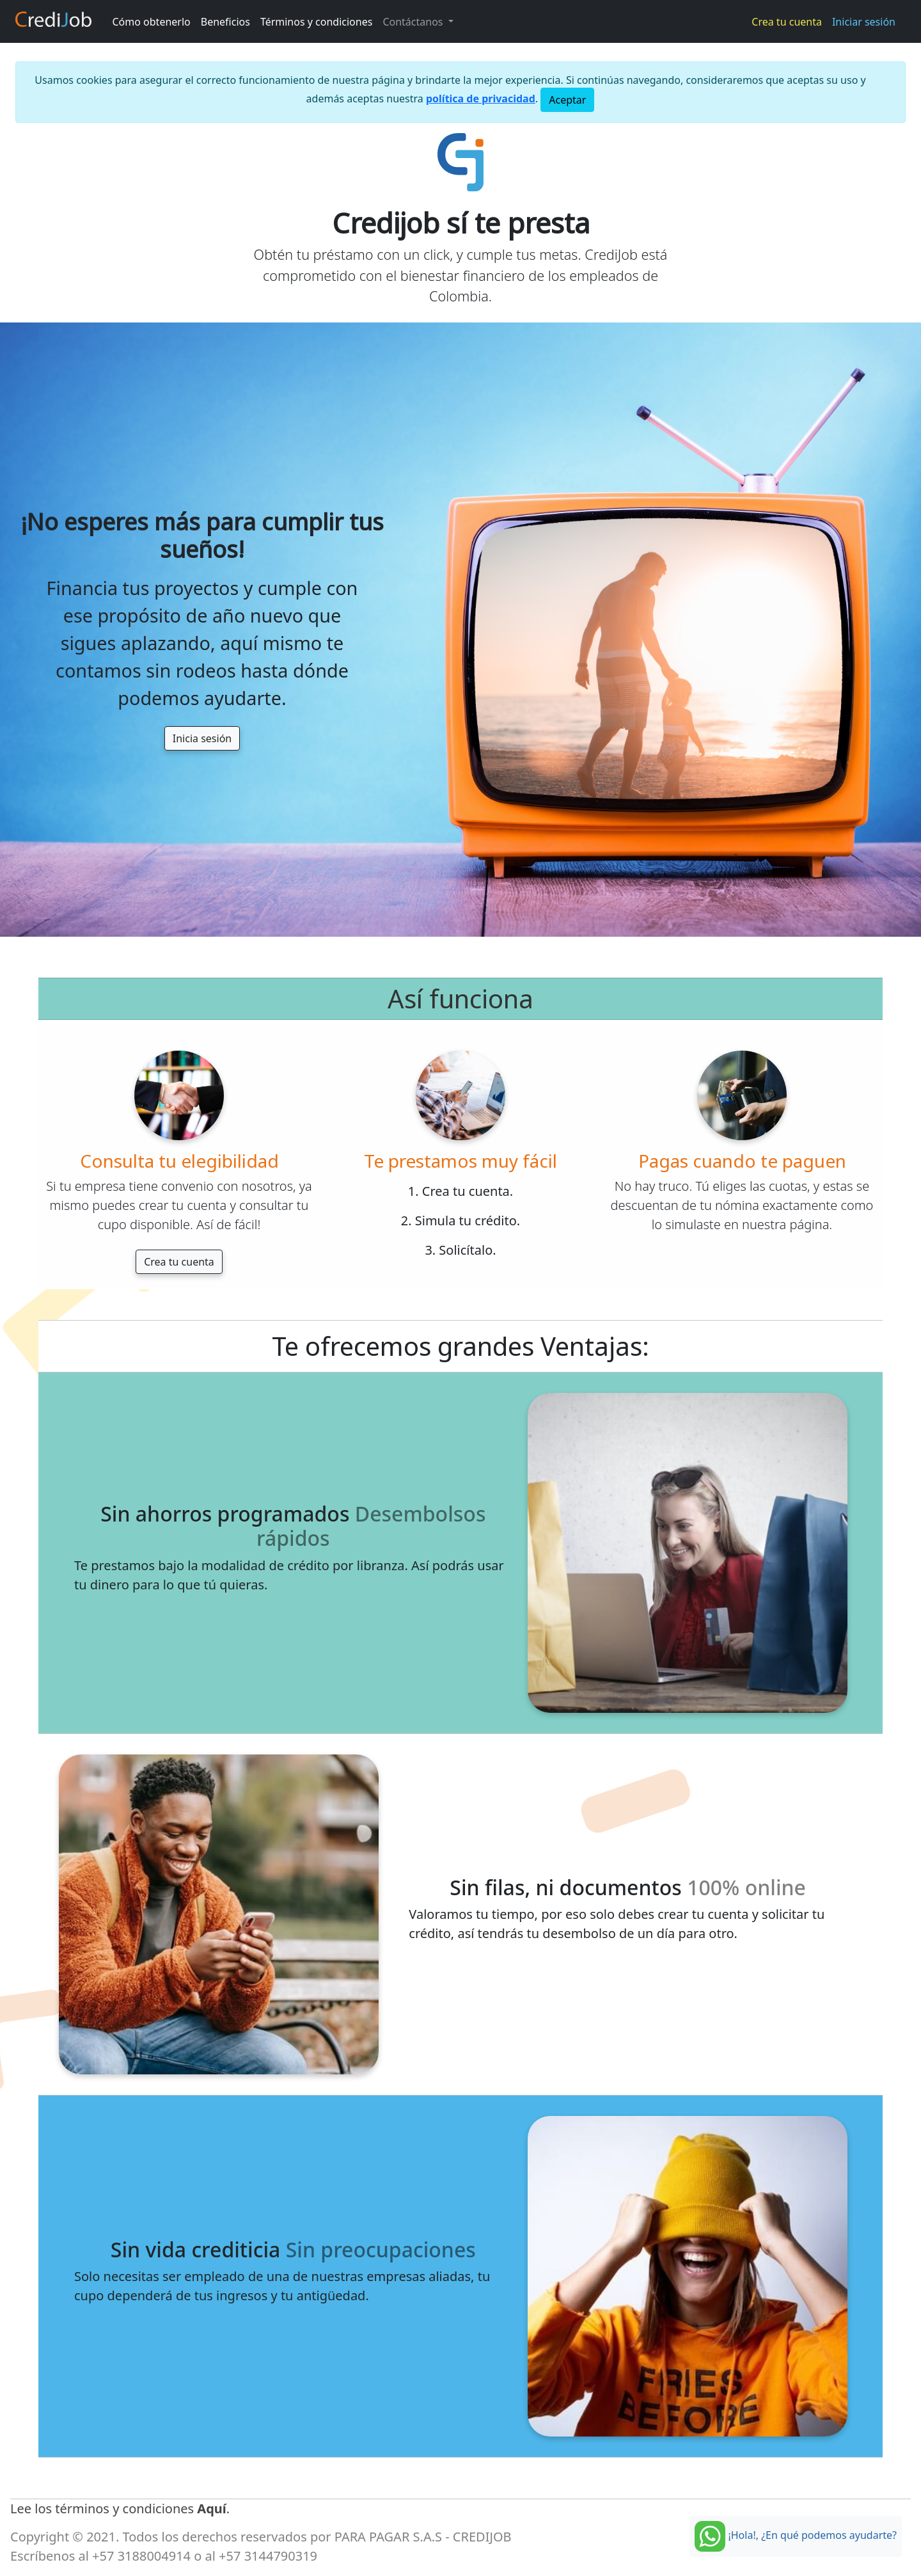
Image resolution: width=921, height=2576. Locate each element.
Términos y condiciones (316, 22)
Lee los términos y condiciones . (120, 2508)
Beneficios (225, 22)
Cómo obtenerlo (152, 22)
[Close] (567, 100)
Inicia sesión (202, 738)
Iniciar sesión (863, 22)
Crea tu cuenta (787, 22)
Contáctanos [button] (413, 22)
